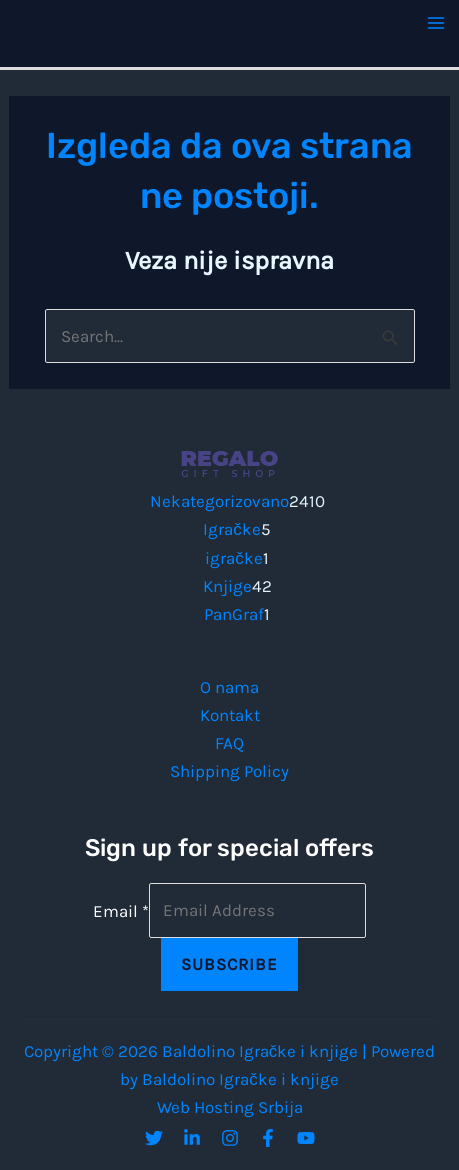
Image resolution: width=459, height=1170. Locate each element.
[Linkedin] (192, 1138)
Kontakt (230, 715)
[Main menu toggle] (437, 23)
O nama (229, 687)
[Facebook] (268, 1138)
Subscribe (229, 964)
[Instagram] (230, 1138)
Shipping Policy (229, 771)
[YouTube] (306, 1138)
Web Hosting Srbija (230, 1107)
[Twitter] (154, 1138)
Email (121, 910)
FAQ (229, 743)
